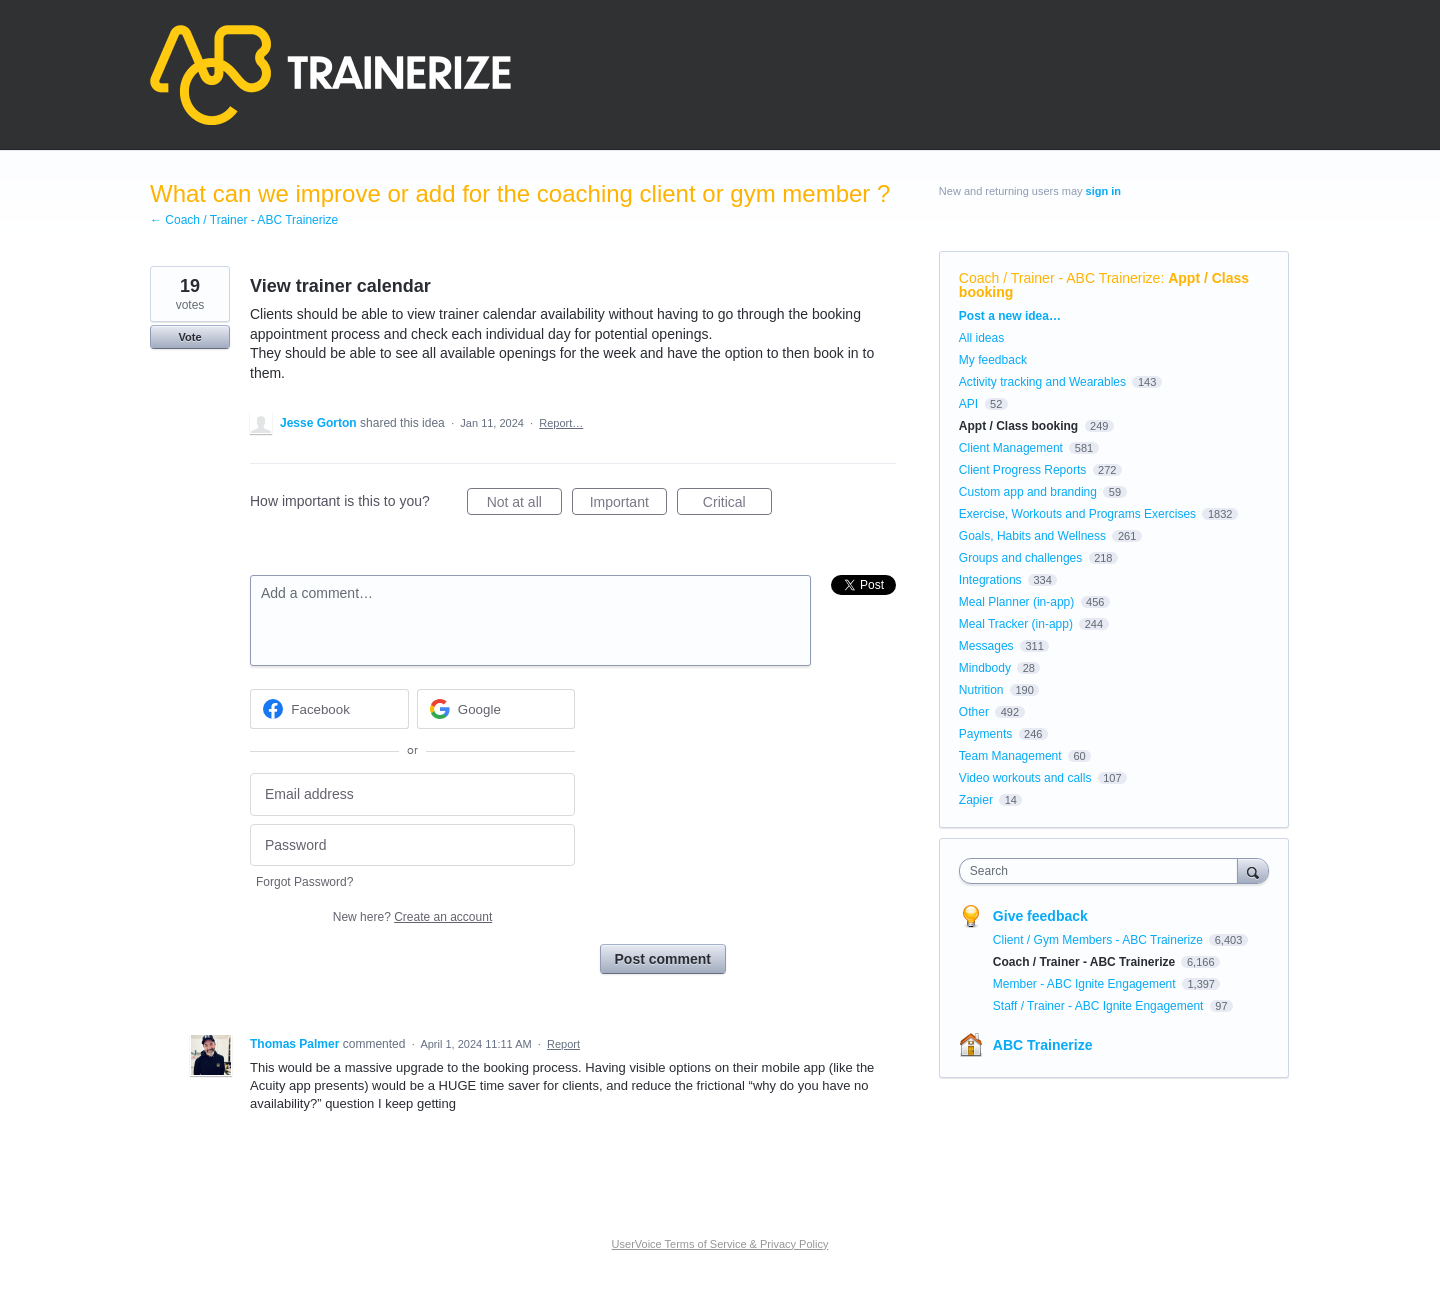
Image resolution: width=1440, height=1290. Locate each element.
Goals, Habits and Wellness (1032, 536)
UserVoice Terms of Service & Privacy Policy (720, 1244)
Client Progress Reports (1022, 470)
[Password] (412, 845)
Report (563, 1044)
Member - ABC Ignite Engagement (1086, 984)
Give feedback (1040, 916)
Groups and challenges (1020, 558)
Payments (985, 734)
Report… (561, 423)
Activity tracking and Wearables (1042, 382)
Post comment (663, 959)
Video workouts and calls (1025, 778)
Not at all (524, 505)
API (968, 404)
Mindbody (985, 668)
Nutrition (981, 690)
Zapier (976, 800)
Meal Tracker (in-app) (1016, 624)
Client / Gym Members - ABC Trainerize (1099, 940)
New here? (412, 917)
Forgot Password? (304, 882)
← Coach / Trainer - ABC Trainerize (244, 220)
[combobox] (1103, 871)
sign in (1103, 191)
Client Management (1011, 448)
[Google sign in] (496, 709)
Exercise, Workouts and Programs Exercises (1077, 514)
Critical (737, 505)
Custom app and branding (1028, 492)
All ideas (981, 338)
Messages (986, 646)
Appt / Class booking (1018, 426)
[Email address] (412, 794)
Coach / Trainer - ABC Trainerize (1060, 278)
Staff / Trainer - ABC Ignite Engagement (1100, 1006)
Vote (189, 337)
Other (974, 712)
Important (628, 505)
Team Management (1010, 756)
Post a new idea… (1010, 316)
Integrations (990, 580)
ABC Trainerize (1043, 1045)
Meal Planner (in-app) (1016, 602)
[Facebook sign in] (329, 709)
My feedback (993, 360)
